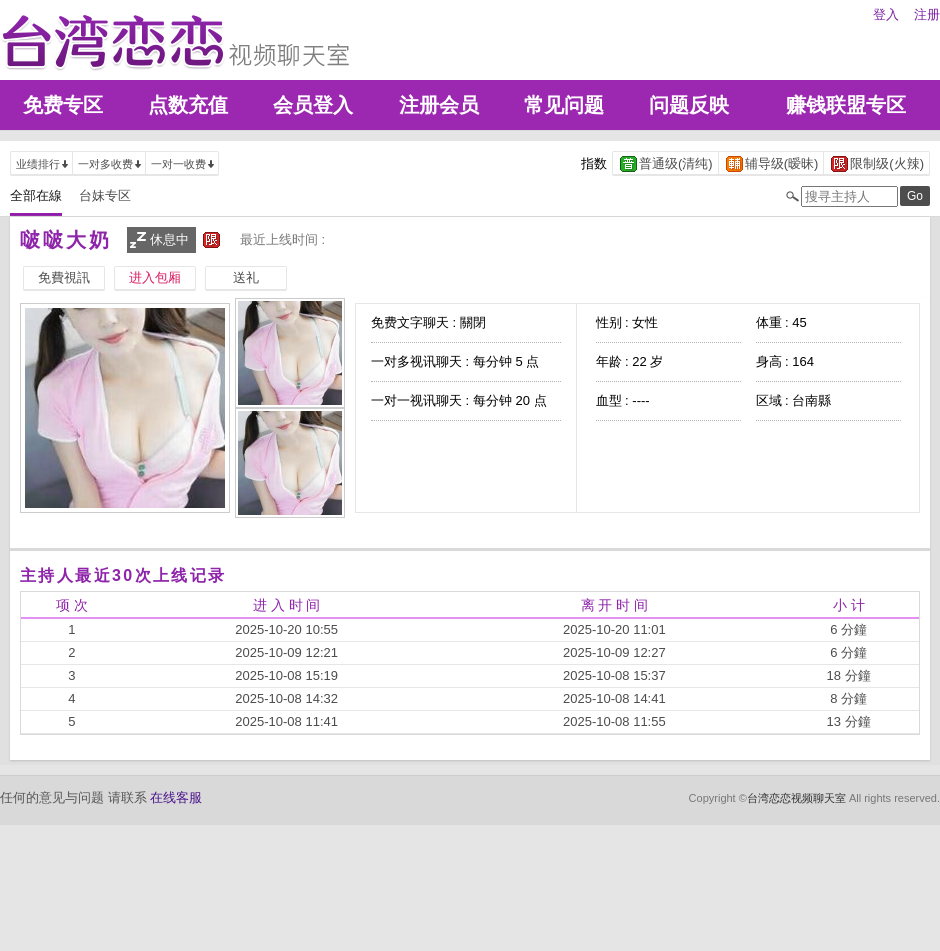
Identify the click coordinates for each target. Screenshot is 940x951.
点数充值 (188, 105)
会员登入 (313, 105)
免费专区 (63, 105)
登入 (886, 14)
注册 (927, 14)
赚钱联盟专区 (846, 105)
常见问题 (564, 105)
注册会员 (439, 105)
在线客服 (176, 797)
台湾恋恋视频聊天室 (796, 798)
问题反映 (689, 105)
